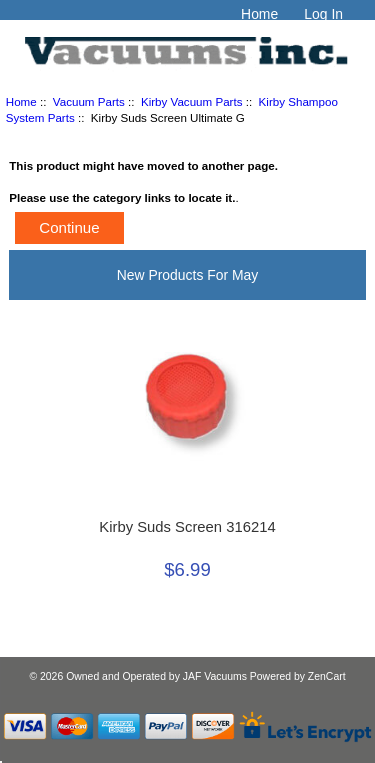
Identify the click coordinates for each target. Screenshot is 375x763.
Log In (323, 14)
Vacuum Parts (89, 101)
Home (259, 14)
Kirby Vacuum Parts (192, 101)
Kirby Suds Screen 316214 (187, 527)
